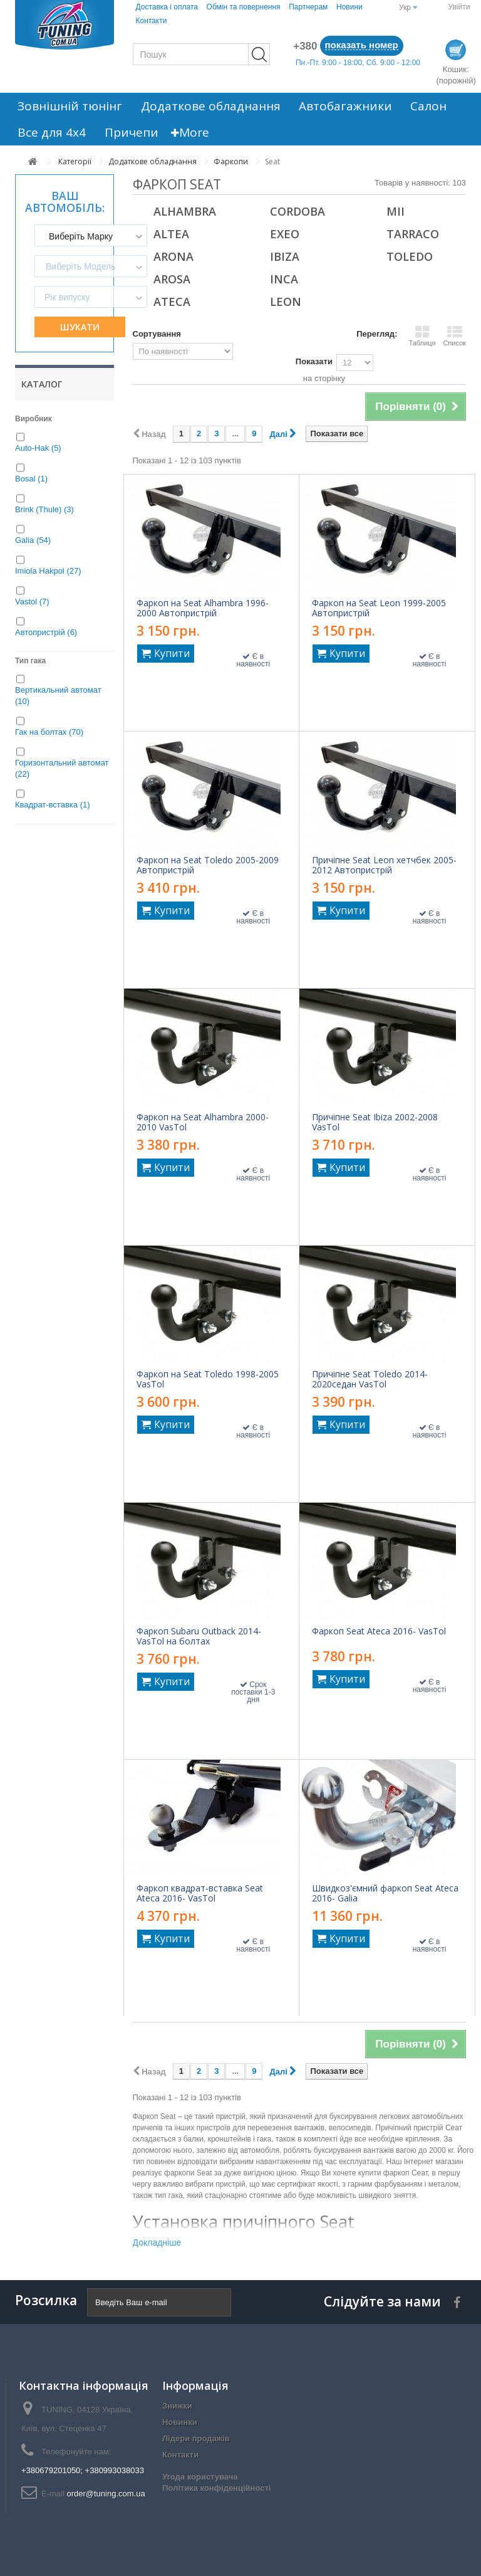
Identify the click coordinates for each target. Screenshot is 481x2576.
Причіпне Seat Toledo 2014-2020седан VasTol (370, 1379)
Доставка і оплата (166, 7)
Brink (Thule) (44, 509)
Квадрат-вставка (52, 804)
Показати (314, 361)
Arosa (171, 279)
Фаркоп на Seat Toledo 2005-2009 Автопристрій (208, 865)
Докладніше (157, 2242)
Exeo (284, 233)
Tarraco (412, 233)
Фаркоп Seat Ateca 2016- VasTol (379, 1631)
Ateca (171, 301)
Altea (171, 233)
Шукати (80, 327)
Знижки (177, 2405)
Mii (395, 211)
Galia (33, 540)
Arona (173, 256)
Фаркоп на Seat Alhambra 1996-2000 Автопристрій (203, 608)
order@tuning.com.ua (105, 2493)
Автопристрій (46, 632)
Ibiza (284, 256)
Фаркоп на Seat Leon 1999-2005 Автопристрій (379, 608)
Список (454, 335)
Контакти (151, 20)
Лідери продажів (196, 2438)
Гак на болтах (49, 732)
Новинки (179, 2422)
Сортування (157, 334)
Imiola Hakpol (48, 571)
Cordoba (297, 211)
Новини (349, 7)
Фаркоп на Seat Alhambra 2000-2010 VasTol (203, 1122)
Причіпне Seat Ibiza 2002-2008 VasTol (375, 1122)
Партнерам (308, 7)
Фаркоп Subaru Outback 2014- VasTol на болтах (199, 1636)
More (178, 132)
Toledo (409, 256)
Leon (285, 301)
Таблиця (421, 335)
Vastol (32, 601)
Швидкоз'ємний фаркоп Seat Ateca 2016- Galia (385, 1893)
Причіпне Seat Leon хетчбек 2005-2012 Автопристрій (384, 865)
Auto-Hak (38, 448)
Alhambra (184, 211)
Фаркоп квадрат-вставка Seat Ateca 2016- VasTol (200, 1893)
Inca (284, 279)
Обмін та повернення (244, 7)
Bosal (31, 478)
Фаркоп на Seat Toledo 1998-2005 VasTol (208, 1379)
